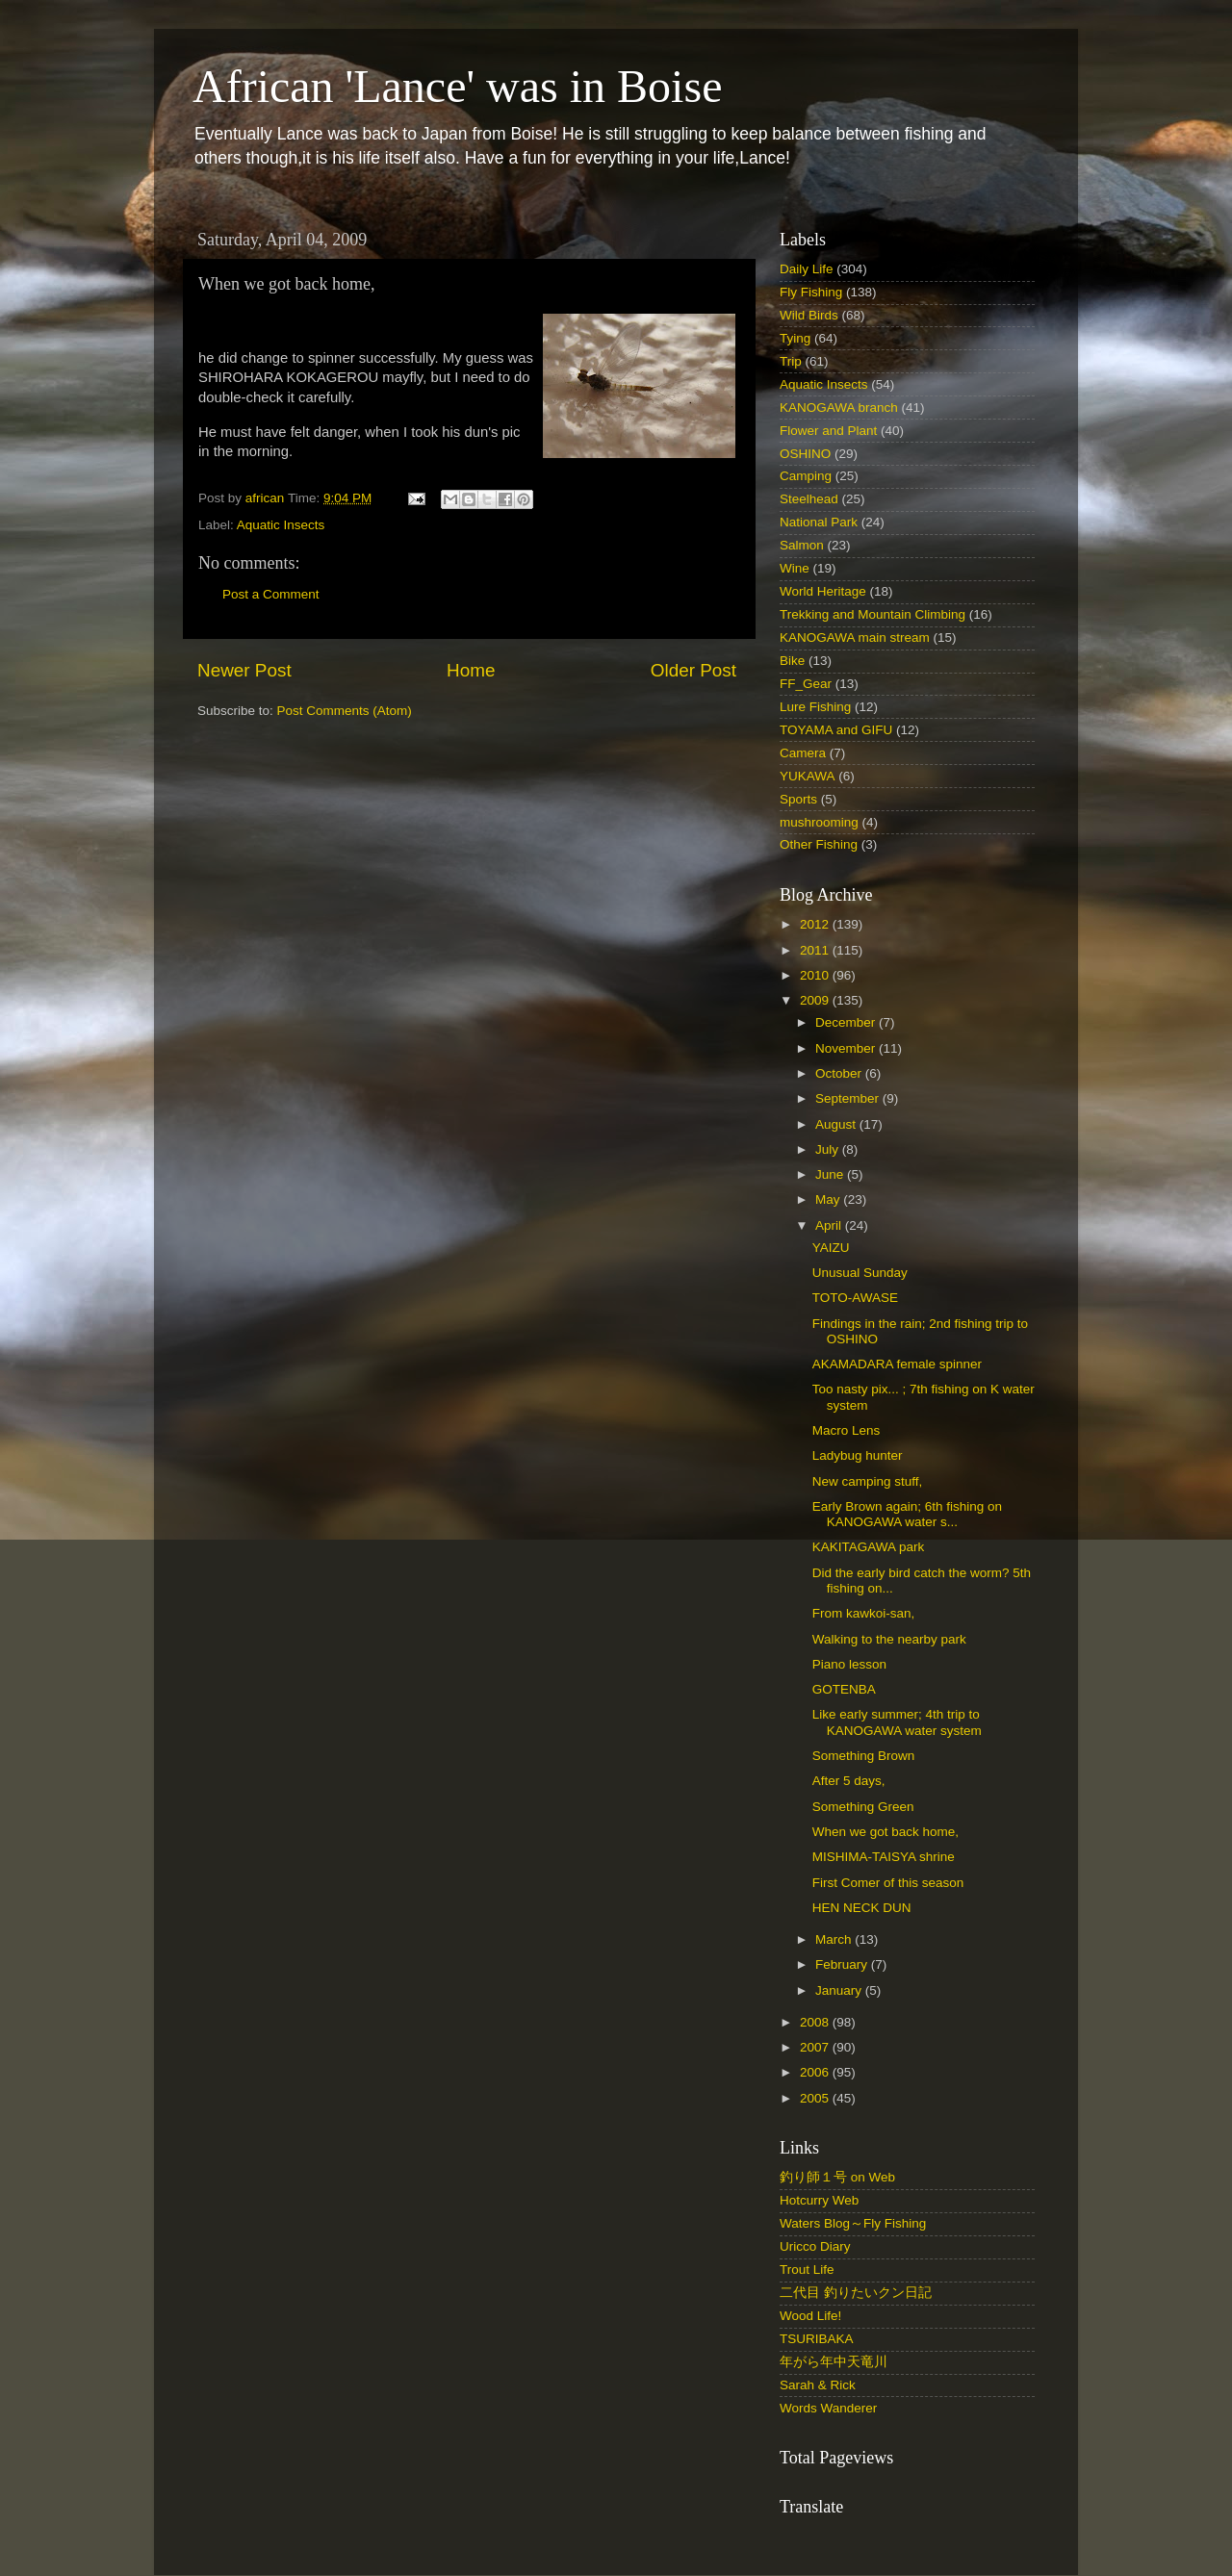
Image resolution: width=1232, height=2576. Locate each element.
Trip (791, 361)
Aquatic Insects (281, 525)
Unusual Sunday (860, 1272)
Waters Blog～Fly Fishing (853, 2223)
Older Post (693, 670)
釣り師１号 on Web (837, 2177)
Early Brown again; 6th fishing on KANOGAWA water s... (907, 1514)
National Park (819, 522)
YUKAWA (807, 776)
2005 (816, 2098)
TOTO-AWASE (855, 1297)
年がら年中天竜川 (833, 2362)
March (835, 1939)
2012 (816, 924)
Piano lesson (849, 1664)
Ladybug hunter (857, 1455)
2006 (816, 2072)
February (843, 1964)
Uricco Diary (815, 2246)
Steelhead (809, 499)
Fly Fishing (811, 292)
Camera (803, 753)
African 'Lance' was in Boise (457, 86)
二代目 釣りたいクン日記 (856, 2292)
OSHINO (805, 453)
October (840, 1073)
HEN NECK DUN (861, 1907)
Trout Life (807, 2269)
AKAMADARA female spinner (897, 1364)
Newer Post (244, 670)
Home (471, 670)
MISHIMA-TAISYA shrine (883, 1856)
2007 (816, 2047)
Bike (792, 660)
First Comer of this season (888, 1882)
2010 (816, 975)
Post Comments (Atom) (344, 710)
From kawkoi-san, (863, 1613)
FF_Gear (806, 683)
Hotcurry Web (819, 2200)
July (828, 1149)
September (849, 1098)
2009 (816, 1000)
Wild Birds (809, 315)
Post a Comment (271, 594)
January (840, 1990)
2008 (816, 2022)
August (837, 1124)
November (847, 1048)
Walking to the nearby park (889, 1639)
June (831, 1174)
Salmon (802, 545)
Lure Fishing (815, 707)
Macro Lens (846, 1430)
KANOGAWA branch (839, 407)
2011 (816, 950)
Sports (798, 799)
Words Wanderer (828, 2408)
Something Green (863, 1806)
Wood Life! (810, 2315)
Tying (795, 338)
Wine (794, 568)
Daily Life (807, 269)
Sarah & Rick (818, 2385)
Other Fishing (819, 844)
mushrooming (819, 822)
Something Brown (863, 1755)
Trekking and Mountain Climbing (872, 614)
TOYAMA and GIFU (836, 730)
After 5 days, (849, 1780)
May (829, 1199)
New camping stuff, (867, 1481)
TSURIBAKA (817, 2339)
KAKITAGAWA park (868, 1547)
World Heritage (823, 591)
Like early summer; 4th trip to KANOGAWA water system (897, 1722)
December (847, 1022)
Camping (806, 476)
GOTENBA (844, 1689)
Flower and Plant (828, 430)
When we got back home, (885, 1831)
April (830, 1225)
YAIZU (831, 1247)
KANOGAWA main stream (855, 637)
